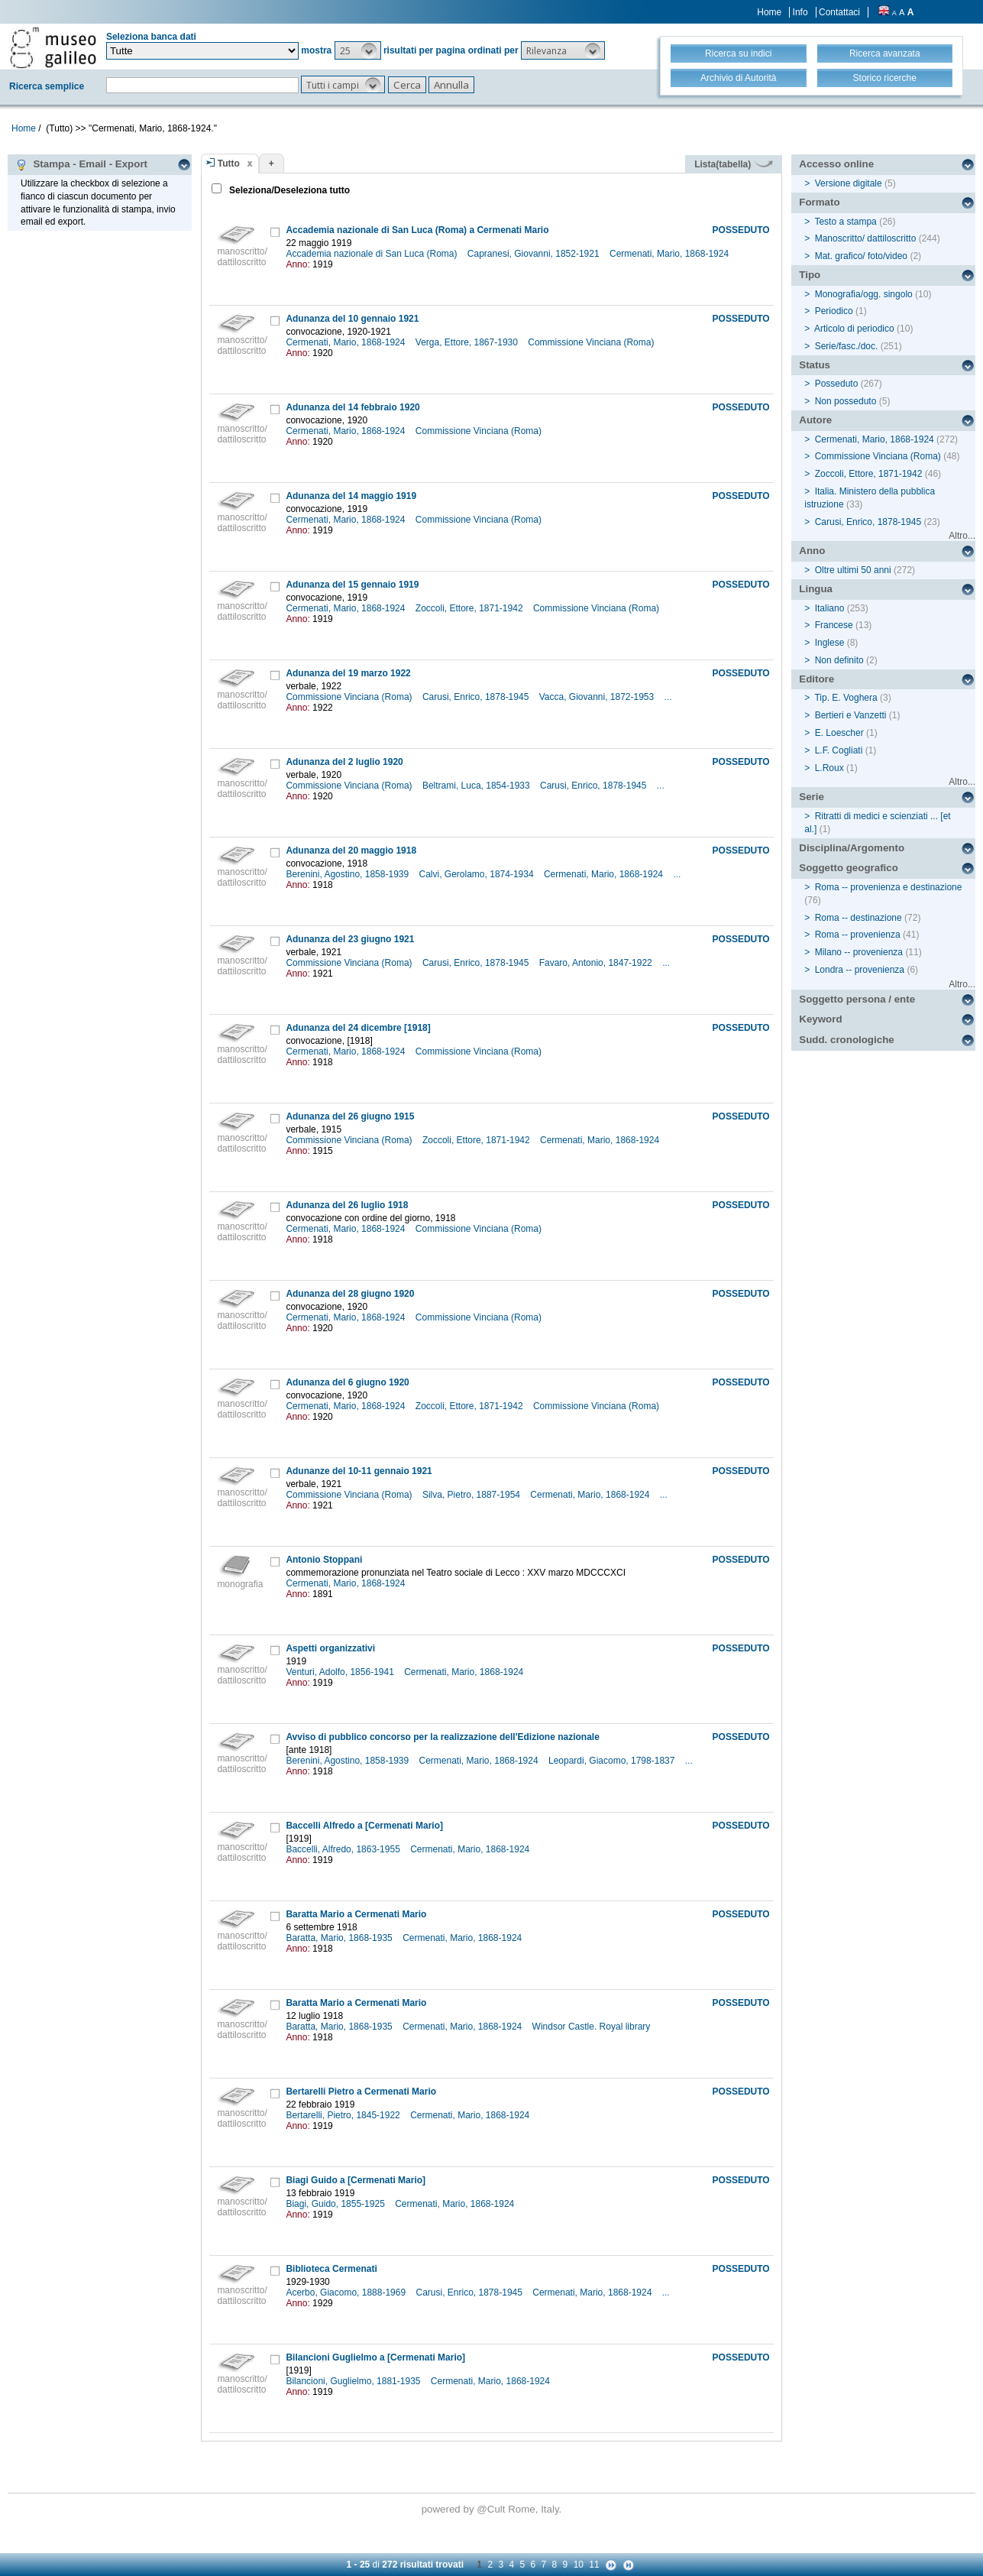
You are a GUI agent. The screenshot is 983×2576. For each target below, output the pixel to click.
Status (814, 365)
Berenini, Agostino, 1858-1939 (348, 874)
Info (800, 12)
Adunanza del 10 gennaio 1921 (352, 318)
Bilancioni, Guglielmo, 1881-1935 (354, 2381)
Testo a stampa (845, 221)
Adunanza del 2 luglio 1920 (344, 762)
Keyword (820, 1019)
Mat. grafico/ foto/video (861, 256)
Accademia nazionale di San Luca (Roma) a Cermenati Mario (417, 230)
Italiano (830, 608)
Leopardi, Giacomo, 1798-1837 (612, 1760)
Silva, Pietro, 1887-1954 (472, 1494)
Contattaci (839, 12)
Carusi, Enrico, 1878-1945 (477, 697)
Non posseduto (846, 401)
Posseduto (837, 383)
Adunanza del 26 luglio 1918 (347, 1205)
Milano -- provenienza (859, 952)
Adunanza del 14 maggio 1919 (351, 496)
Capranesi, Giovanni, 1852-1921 (534, 253)
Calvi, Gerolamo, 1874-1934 (477, 874)
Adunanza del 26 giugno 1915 (350, 1116)
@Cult (492, 2509)
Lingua (816, 589)
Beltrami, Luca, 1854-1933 (477, 785)
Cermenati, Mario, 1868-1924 (670, 253)
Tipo (809, 274)
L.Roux (829, 768)
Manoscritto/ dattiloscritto (866, 238)
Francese (834, 625)
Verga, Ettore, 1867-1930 (468, 342)
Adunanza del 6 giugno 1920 (347, 1382)
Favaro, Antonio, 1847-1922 (597, 962)
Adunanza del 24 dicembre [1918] (358, 1027)
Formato (819, 202)
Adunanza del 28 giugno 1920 (350, 1293)
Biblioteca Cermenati (331, 2268)
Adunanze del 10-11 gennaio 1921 (359, 1471)
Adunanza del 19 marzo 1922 (348, 673)
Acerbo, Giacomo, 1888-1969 (347, 2292)
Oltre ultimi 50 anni (853, 570)
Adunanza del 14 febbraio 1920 (352, 407)
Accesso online (836, 164)
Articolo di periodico (854, 328)
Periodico (834, 311)
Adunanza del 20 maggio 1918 (351, 850)
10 (579, 2564)
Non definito (839, 660)
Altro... (962, 535)
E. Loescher (839, 732)
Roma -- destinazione (858, 917)
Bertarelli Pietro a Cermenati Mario (361, 2091)
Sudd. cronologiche (846, 1039)
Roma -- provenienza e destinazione (888, 887)
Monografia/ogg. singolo (864, 294)
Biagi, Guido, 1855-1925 (336, 2204)
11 (594, 2564)
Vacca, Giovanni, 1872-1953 (598, 697)
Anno (812, 550)
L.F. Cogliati (839, 750)
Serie (811, 796)
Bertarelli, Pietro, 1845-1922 (344, 2115)
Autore (815, 420)
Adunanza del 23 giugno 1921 (350, 939)
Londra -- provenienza (859, 969)
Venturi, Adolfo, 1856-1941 (341, 1672)
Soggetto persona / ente (857, 999)
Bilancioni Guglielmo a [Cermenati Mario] (375, 2357)
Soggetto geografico (848, 867)
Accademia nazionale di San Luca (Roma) (372, 253)
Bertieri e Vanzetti (851, 715)
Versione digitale (848, 183)
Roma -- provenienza (858, 934)
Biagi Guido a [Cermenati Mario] (355, 2180)
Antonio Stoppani (324, 1559)
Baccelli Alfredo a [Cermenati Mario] (364, 1825)
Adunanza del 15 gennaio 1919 (352, 584)
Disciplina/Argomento (851, 848)
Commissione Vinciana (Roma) (592, 342)
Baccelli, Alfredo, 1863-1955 (344, 1849)
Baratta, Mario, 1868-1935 (340, 1938)
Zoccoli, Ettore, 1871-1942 (470, 608)
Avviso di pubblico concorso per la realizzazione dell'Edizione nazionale (443, 1737)
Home (769, 12)
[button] (358, 50)
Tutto (229, 163)
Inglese (830, 642)
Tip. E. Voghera (845, 697)
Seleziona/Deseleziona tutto (288, 190)
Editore (816, 679)
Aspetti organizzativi (330, 1648)
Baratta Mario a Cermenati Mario (356, 1914)
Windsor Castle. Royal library (592, 2026)
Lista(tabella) (733, 164)
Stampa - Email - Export (81, 164)
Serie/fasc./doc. (846, 346)
